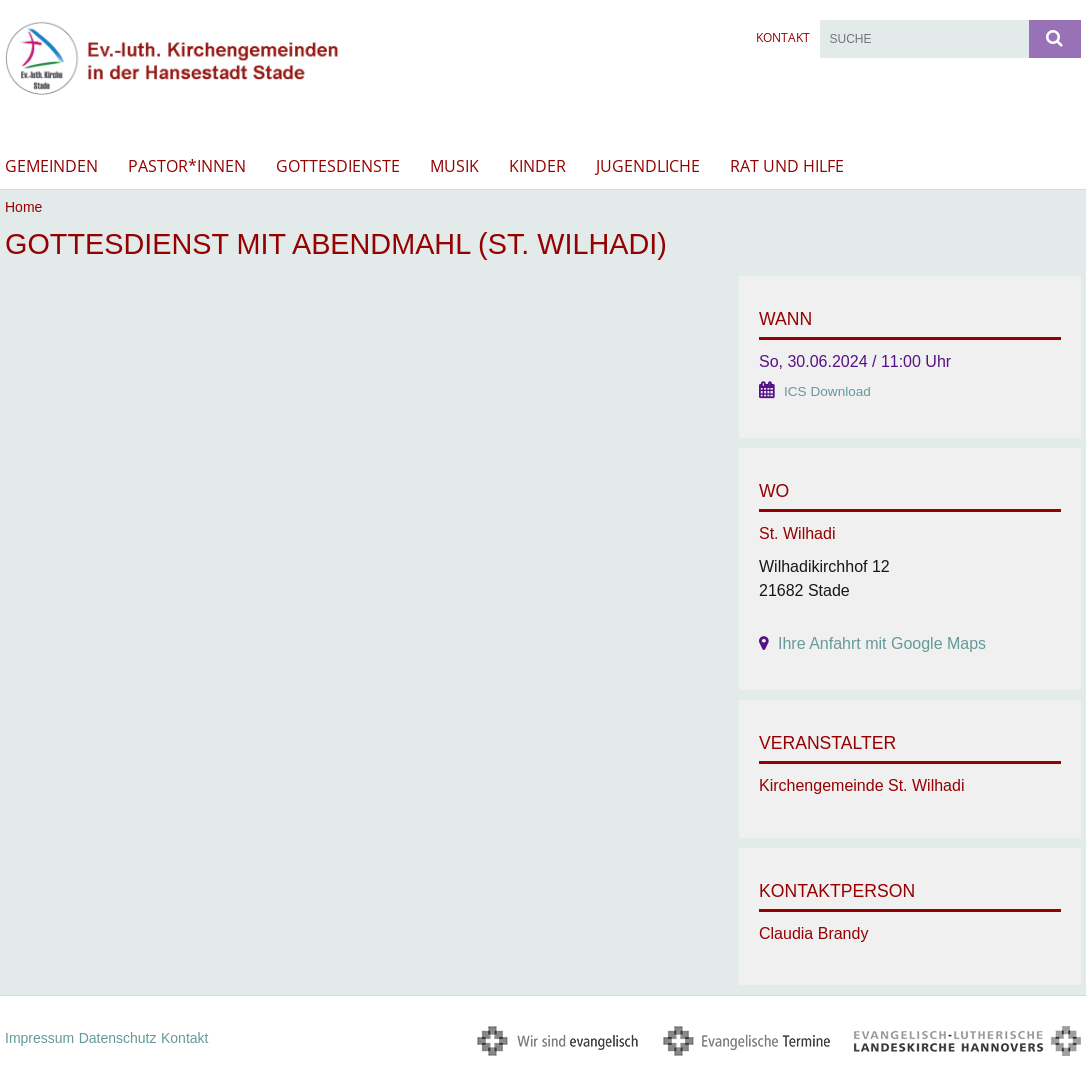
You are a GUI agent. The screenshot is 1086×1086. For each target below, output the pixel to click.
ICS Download (827, 391)
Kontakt (783, 37)
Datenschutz (118, 1038)
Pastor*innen (187, 166)
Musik (454, 166)
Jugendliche (648, 166)
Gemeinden (51, 166)
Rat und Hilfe (787, 166)
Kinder (537, 166)
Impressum (39, 1038)
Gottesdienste (338, 166)
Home (23, 207)
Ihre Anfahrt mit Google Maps (882, 643)
